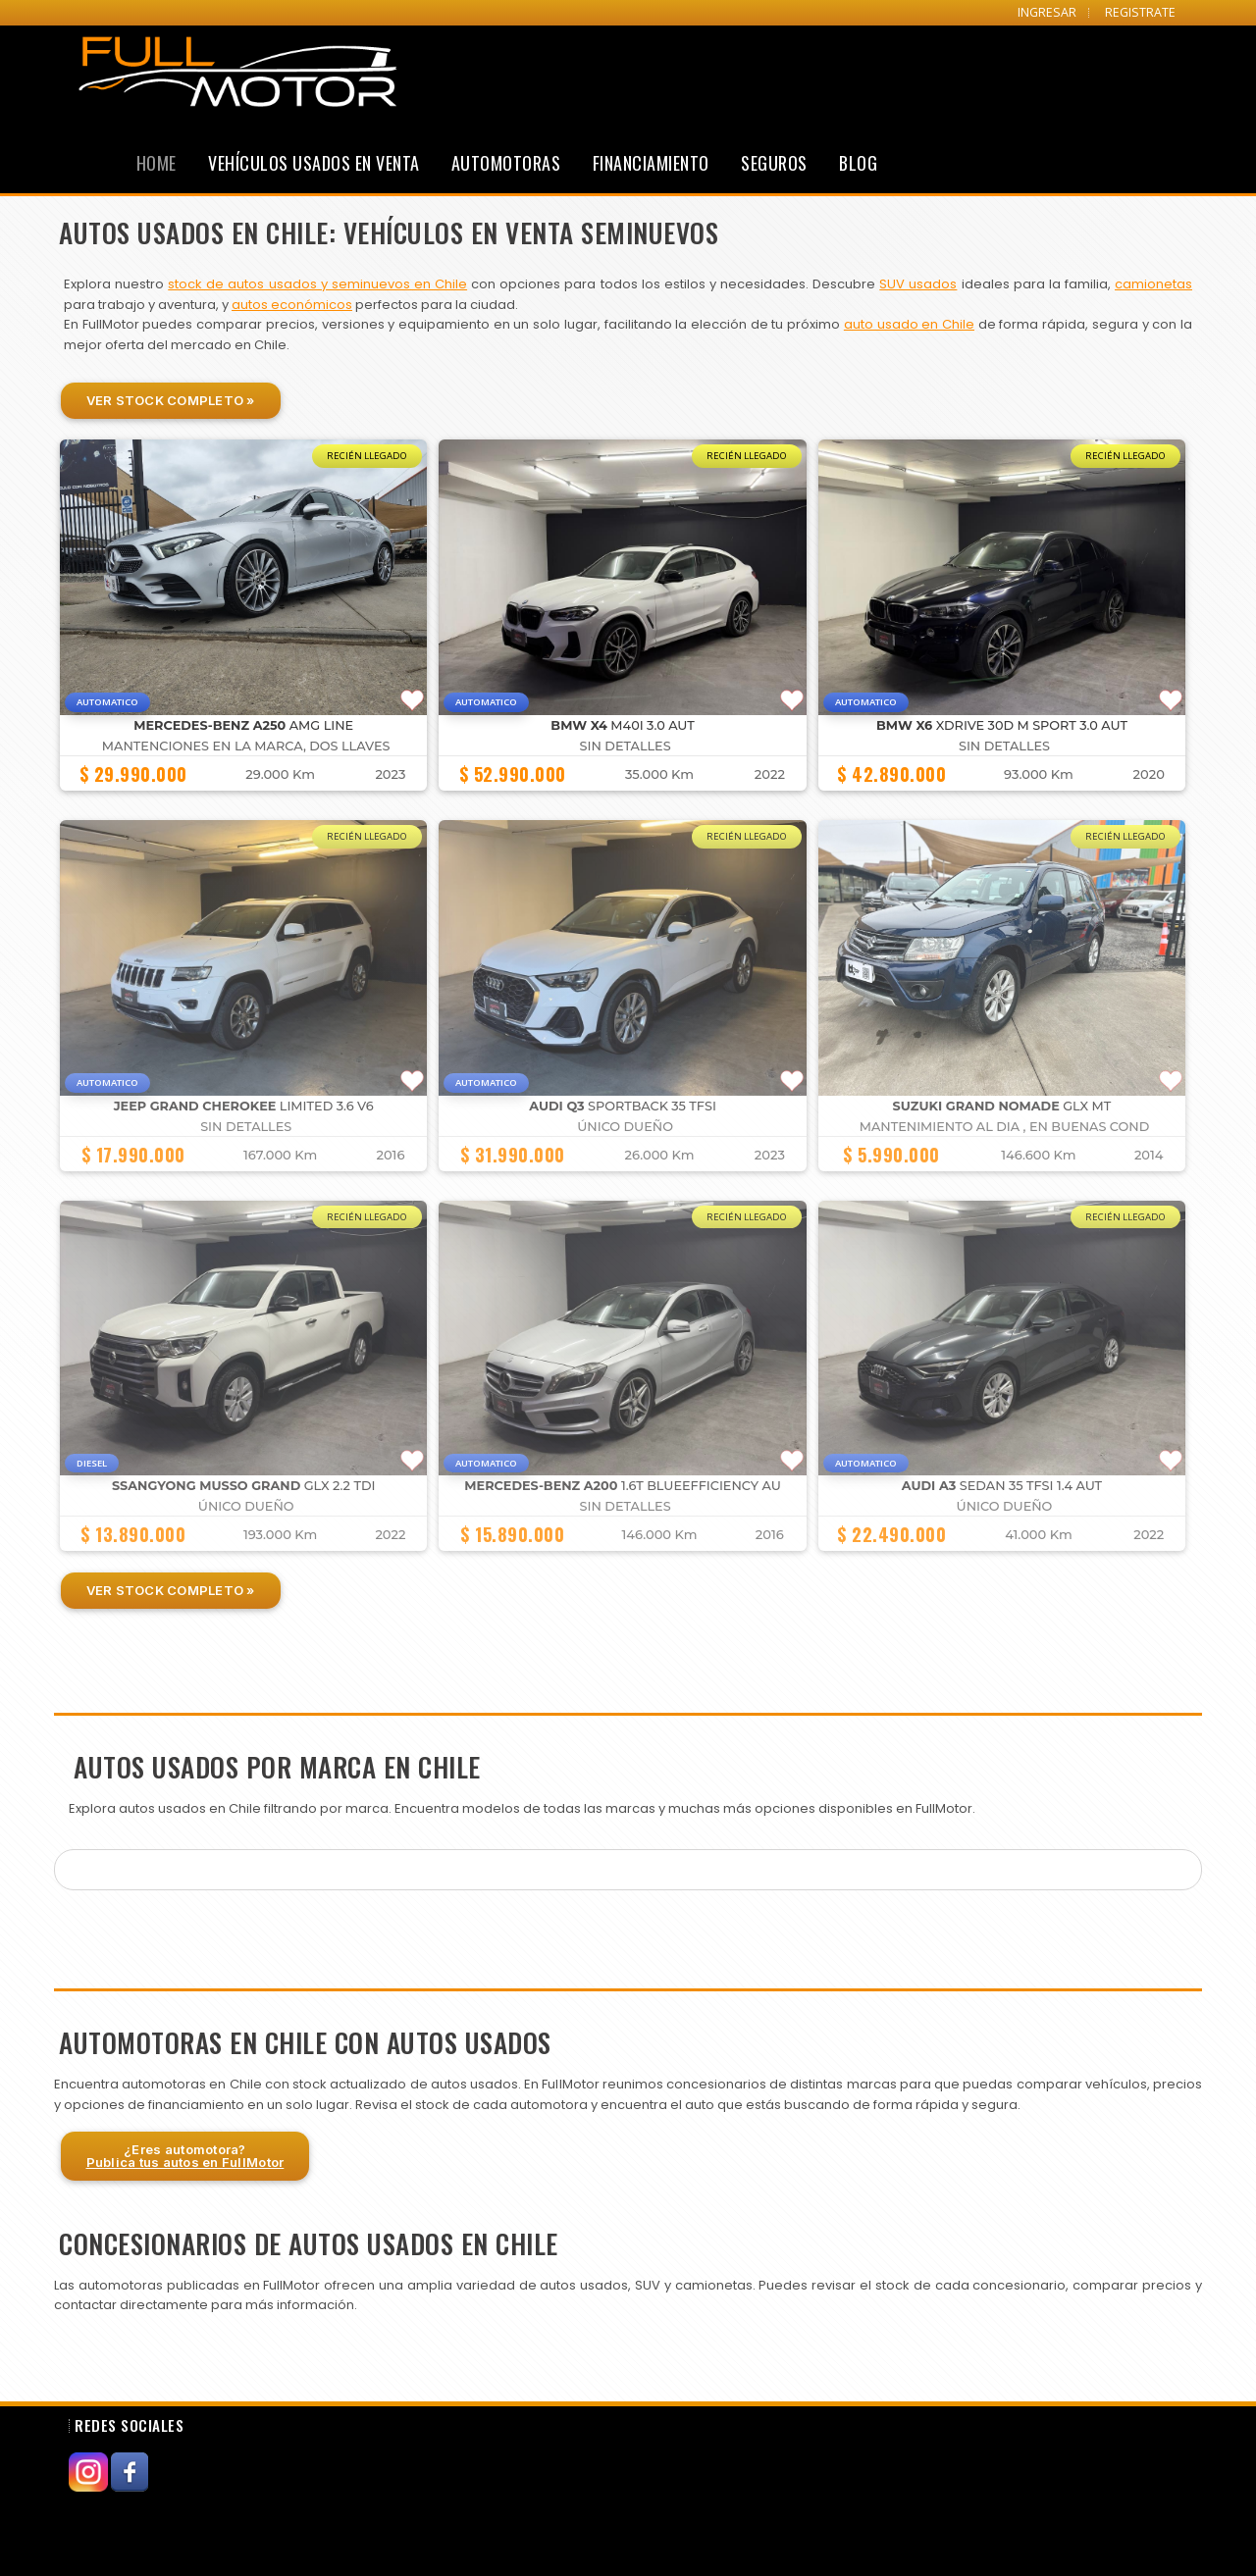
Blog (858, 163)
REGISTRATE (1140, 12)
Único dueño (625, 1126)
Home (156, 163)
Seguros (774, 163)
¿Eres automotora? (185, 2155)
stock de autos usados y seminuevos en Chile (317, 284)
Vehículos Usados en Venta (314, 163)
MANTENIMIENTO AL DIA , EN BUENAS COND (1005, 1126)
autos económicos (292, 304)
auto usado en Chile (909, 324)
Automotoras (506, 163)
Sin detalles (625, 746)
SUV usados (918, 284)
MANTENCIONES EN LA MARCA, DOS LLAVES (246, 746)
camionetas (1153, 284)
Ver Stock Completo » (170, 400)
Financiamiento (651, 163)
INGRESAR (1047, 12)
